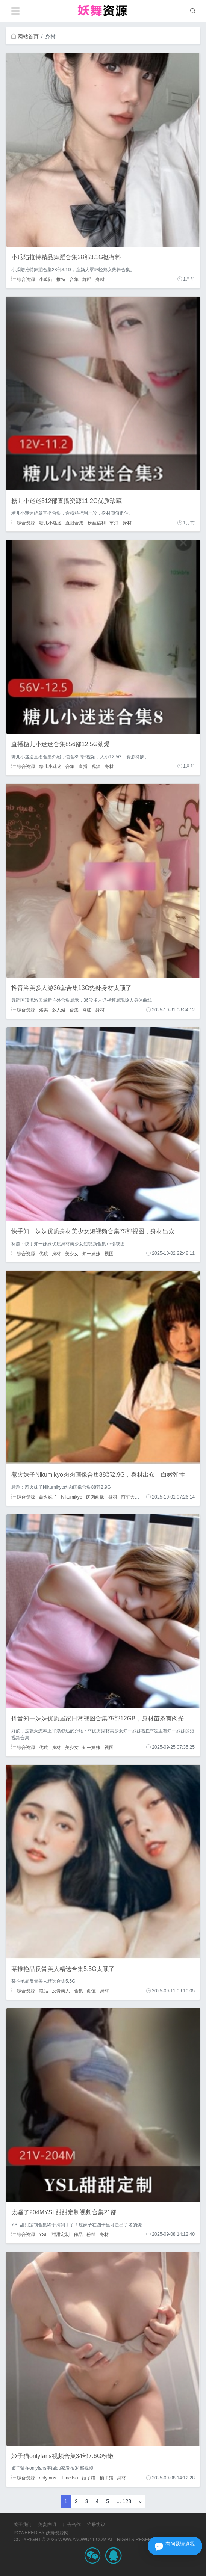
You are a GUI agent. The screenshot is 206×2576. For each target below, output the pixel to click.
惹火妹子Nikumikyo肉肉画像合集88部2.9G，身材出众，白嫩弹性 (98, 1474)
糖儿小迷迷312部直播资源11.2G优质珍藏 (66, 501)
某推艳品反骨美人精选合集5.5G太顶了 (63, 1969)
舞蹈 (86, 279)
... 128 (124, 2501)
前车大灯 (130, 1497)
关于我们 (23, 2524)
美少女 (72, 1253)
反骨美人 (61, 1990)
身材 (100, 279)
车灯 (113, 522)
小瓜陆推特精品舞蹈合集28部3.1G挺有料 (66, 257)
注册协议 (96, 2524)
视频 (95, 766)
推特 (60, 279)
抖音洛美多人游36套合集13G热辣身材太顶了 (71, 988)
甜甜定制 (61, 2234)
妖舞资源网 (57, 2532)
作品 (78, 2234)
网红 (86, 1010)
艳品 (43, 1990)
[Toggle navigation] (15, 11)
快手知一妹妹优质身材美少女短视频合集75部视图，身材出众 (92, 1231)
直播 (83, 766)
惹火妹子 (48, 1497)
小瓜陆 (46, 279)
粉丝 (90, 2234)
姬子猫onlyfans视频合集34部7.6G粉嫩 (62, 2456)
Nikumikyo (71, 1497)
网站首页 (25, 36)
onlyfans (47, 2478)
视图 (109, 1253)
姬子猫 (88, 2478)
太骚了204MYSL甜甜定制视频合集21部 (64, 2212)
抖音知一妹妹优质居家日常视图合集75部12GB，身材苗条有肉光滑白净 (106, 1718)
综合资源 (23, 279)
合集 (74, 279)
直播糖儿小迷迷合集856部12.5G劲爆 (60, 744)
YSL (43, 2234)
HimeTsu (69, 2478)
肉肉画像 (95, 1497)
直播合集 (74, 522)
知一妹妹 (91, 1253)
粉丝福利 (97, 522)
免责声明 (47, 2524)
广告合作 (72, 2524)
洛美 (43, 1010)
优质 (43, 1253)
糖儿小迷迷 (50, 522)
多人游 (58, 1010)
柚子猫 (106, 2478)
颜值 (91, 1990)
